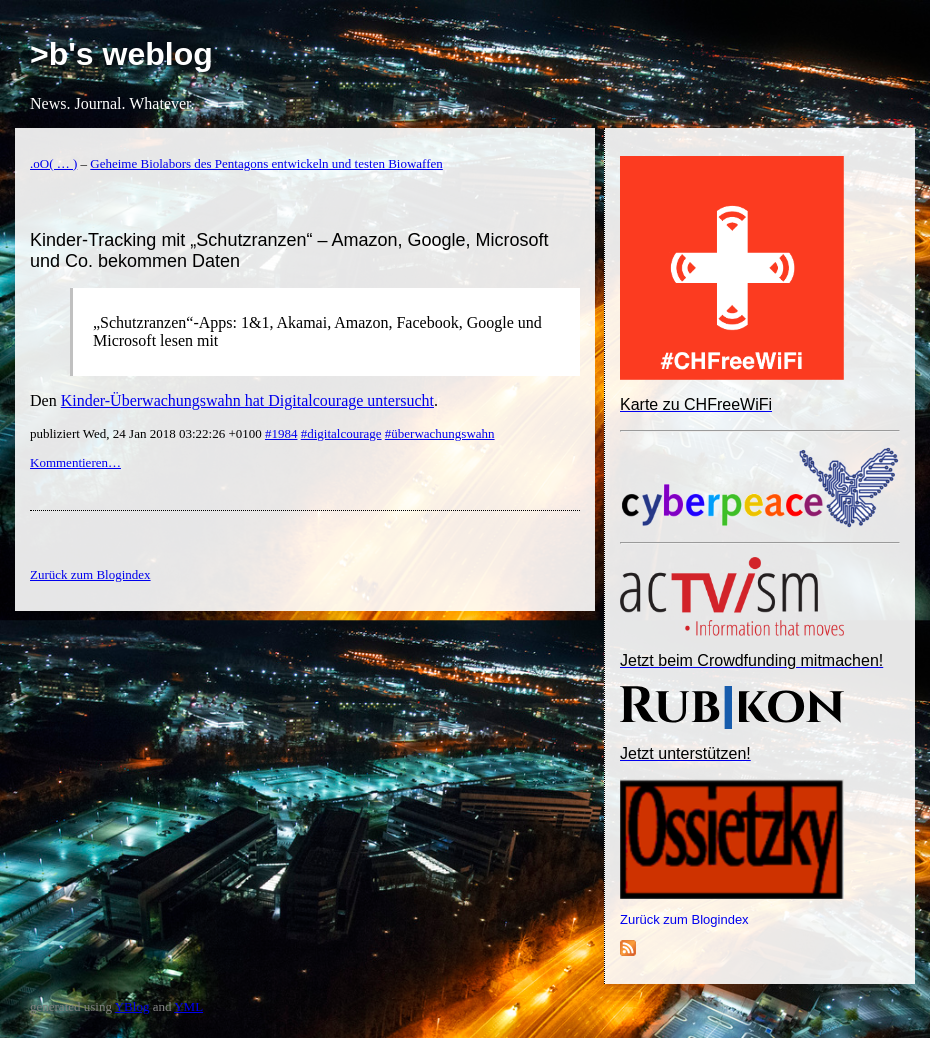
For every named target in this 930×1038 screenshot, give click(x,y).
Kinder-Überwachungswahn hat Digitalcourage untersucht (247, 400)
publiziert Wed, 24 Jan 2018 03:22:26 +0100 (147, 433)
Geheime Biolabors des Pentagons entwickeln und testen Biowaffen (266, 163)
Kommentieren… (75, 462)
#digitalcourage (341, 433)
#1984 (281, 433)
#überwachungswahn (440, 433)
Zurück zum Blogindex (684, 919)
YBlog (132, 1006)
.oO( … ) (53, 163)
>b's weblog (121, 54)
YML (188, 1006)
